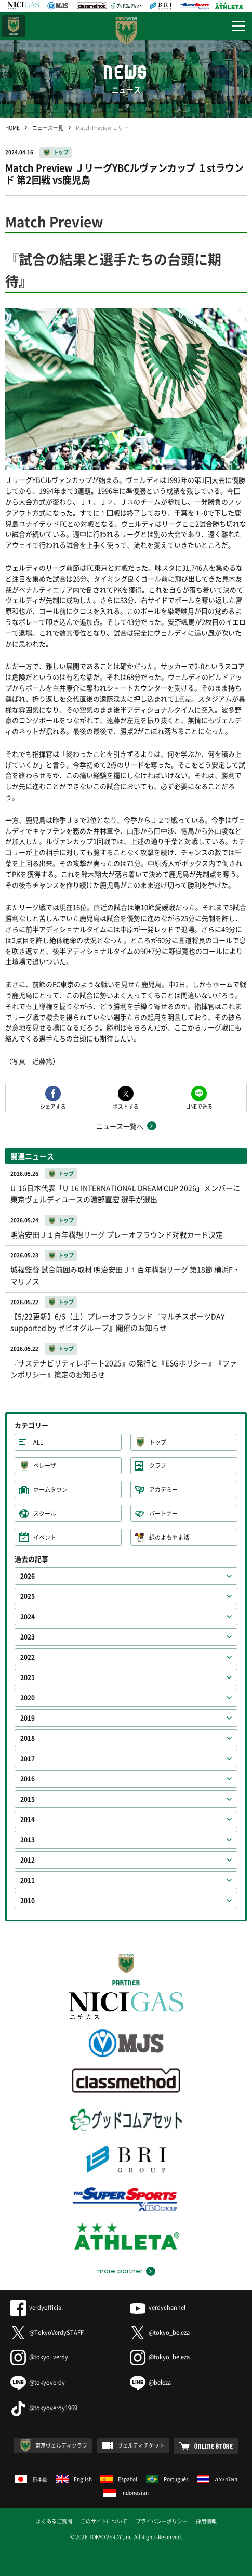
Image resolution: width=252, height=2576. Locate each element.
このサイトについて (104, 2521)
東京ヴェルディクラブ (61, 2445)
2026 (27, 1576)
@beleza (150, 2382)
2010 (27, 1900)
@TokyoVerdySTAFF (47, 2332)
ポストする (126, 1105)
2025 (27, 1596)
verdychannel (157, 2307)
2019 (27, 1718)
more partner (119, 2271)
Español (119, 2479)
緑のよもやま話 (169, 1537)
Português (167, 2479)
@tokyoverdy (37, 2382)
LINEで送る (199, 1105)
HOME (12, 128)
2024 (27, 1616)
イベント (44, 1537)
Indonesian (126, 2492)
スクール (44, 1513)
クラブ (157, 1465)
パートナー (163, 1513)
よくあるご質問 (54, 2521)
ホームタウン (50, 1489)
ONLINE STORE (213, 2446)
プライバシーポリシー (162, 2521)
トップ (61, 152)
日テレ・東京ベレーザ (13, 26)
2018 (27, 1738)
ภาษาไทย (217, 2479)
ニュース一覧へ (119, 1126)
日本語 (31, 2479)
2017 (27, 1758)
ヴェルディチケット (140, 2445)
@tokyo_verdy (39, 2356)
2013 (27, 1839)
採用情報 (206, 2521)
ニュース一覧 (47, 128)
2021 (27, 1677)
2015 (27, 1799)
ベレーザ (44, 1465)
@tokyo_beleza (160, 2332)
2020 (27, 1697)
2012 (27, 1860)
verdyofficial (36, 2307)
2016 (27, 1779)
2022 (27, 1657)
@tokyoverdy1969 (43, 2407)
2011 (27, 1880)
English (74, 2479)
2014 (27, 1819)
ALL (38, 1442)
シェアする (53, 1105)
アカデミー (163, 1489)
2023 (27, 1637)
